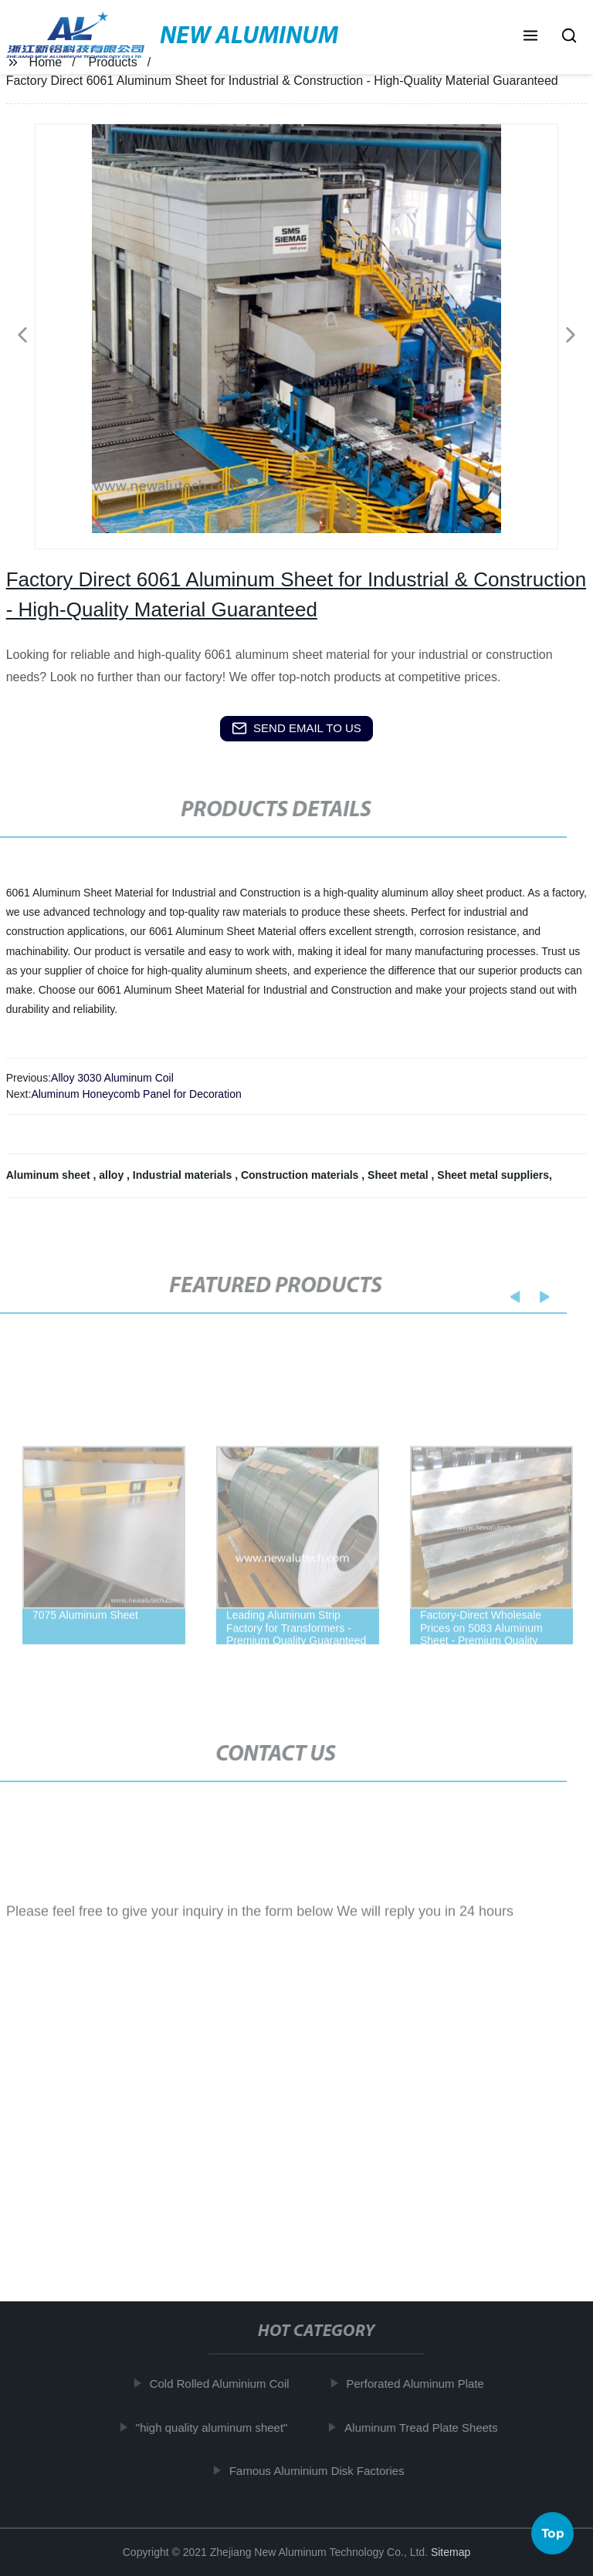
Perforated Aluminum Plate (421, 2383)
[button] (530, 37)
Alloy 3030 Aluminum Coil (112, 1078)
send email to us (296, 728)
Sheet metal (399, 1175)
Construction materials (301, 1175)
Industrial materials (184, 1175)
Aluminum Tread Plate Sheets (427, 2426)
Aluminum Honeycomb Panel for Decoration (136, 1094)
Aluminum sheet (49, 1175)
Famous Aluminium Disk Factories (323, 2470)
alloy (113, 1175)
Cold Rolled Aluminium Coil (226, 2383)
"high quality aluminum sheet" (218, 2426)
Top (552, 2530)
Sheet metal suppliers (493, 1175)
